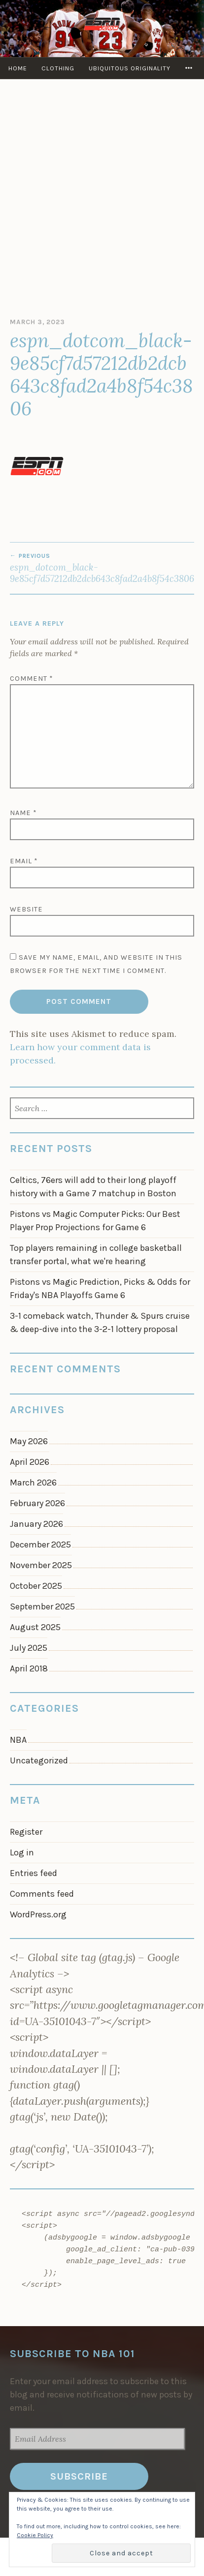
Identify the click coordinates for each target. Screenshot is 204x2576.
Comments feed (42, 1893)
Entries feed (33, 1873)
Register (26, 1831)
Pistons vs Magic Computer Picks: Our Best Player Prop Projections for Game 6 (95, 1221)
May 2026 (29, 1441)
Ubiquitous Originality (129, 68)
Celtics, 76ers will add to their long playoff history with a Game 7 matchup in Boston (93, 1187)
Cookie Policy (35, 2535)
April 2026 (29, 1461)
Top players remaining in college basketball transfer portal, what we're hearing (96, 1255)
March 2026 (33, 1482)
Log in (22, 1852)
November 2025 (41, 1565)
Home (17, 68)
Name (23, 813)
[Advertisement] (102, 201)
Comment (31, 678)
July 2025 (28, 1647)
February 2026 (37, 1503)
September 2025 (42, 1606)
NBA (18, 1739)
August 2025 (35, 1627)
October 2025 (36, 1585)
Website (26, 909)
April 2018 (29, 1668)
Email (24, 861)
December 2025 (40, 1544)
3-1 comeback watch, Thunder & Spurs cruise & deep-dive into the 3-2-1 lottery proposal (100, 1322)
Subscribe (79, 2476)
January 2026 (36, 1523)
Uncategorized (39, 1760)
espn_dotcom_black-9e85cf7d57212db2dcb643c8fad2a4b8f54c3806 (102, 568)
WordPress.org (38, 1914)
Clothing (57, 68)
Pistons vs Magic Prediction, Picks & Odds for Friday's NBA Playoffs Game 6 (100, 1288)
